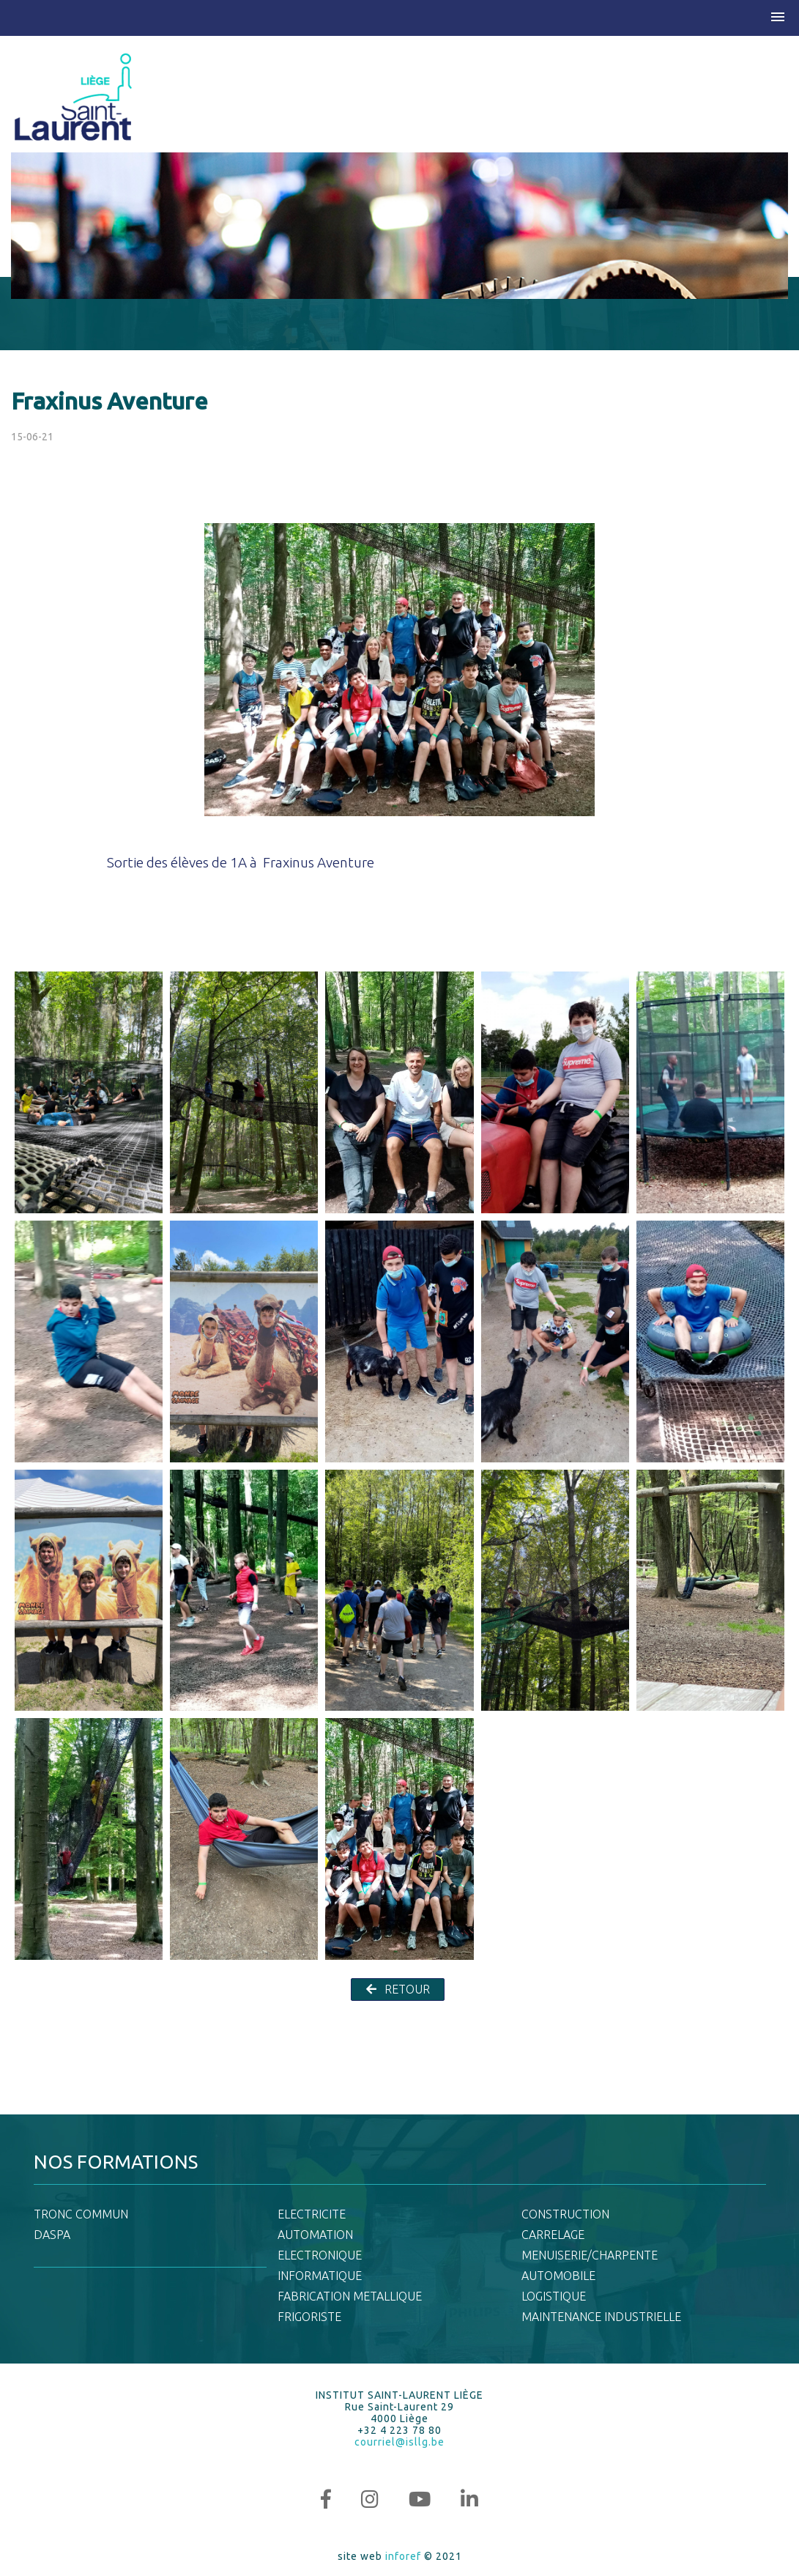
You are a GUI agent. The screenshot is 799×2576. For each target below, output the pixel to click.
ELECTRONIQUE (320, 2255)
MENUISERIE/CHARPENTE (589, 2255)
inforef (403, 2556)
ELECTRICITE (312, 2214)
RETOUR (398, 1989)
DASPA (52, 2234)
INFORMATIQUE (320, 2275)
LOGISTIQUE (553, 2296)
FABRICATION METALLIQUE (350, 2296)
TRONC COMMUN (81, 2214)
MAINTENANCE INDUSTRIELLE (601, 2316)
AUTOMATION (315, 2234)
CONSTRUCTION (565, 2214)
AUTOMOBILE (558, 2275)
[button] (778, 17)
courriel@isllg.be (399, 2442)
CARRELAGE (552, 2234)
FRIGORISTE (309, 2316)
